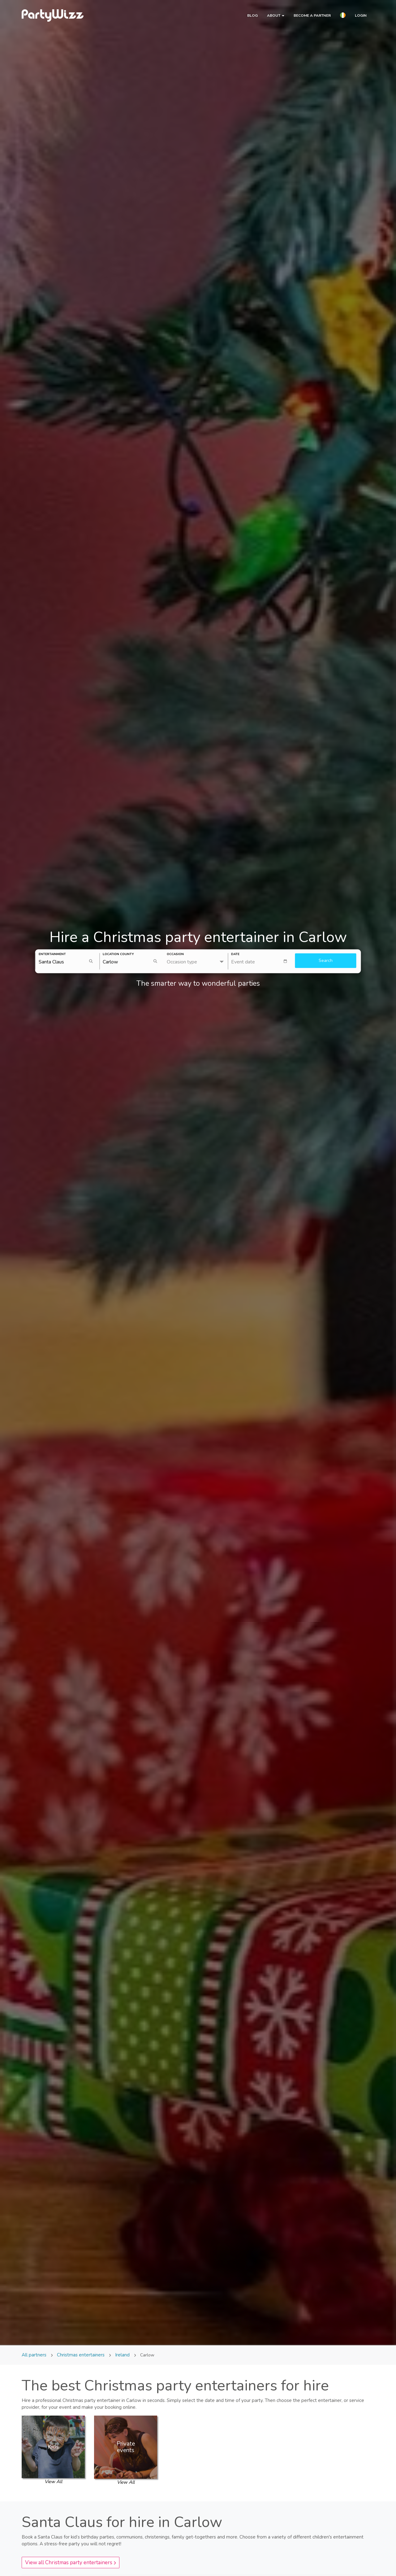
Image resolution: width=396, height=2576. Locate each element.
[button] (342, 16)
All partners (35, 2355)
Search (326, 961)
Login (361, 15)
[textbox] (261, 961)
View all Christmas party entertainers (70, 2562)
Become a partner (312, 15)
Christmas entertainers (81, 2355)
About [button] (275, 15)
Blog (252, 15)
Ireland (122, 2355)
